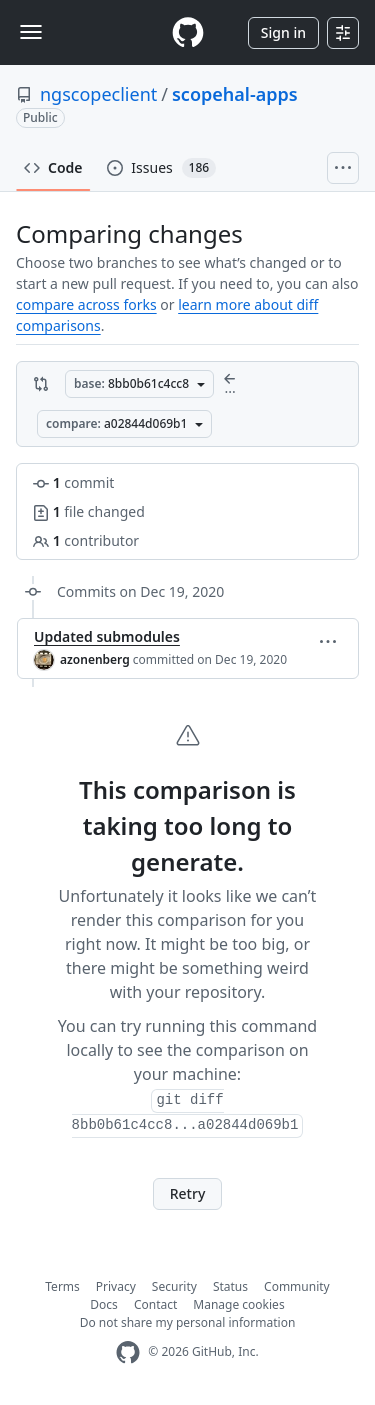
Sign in (283, 32)
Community (297, 1286)
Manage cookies (238, 1304)
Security (174, 1286)
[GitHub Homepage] (128, 1352)
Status (230, 1286)
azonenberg (95, 659)
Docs (104, 1304)
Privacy (116, 1286)
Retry (188, 1193)
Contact (155, 1304)
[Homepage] (188, 32)
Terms (62, 1286)
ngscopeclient (98, 94)
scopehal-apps (235, 94)
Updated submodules (107, 636)
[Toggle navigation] (31, 32)
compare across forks (86, 304)
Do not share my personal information (188, 1322)
